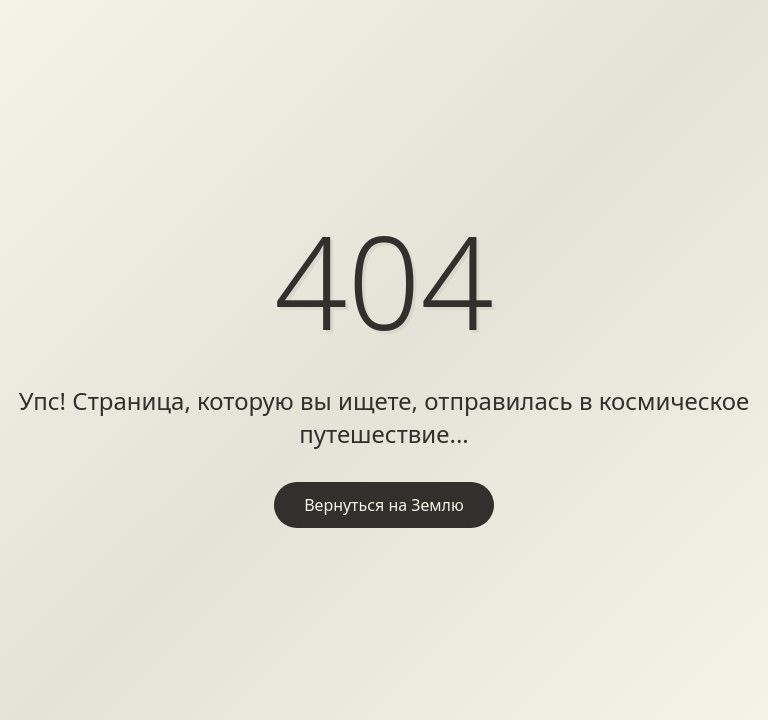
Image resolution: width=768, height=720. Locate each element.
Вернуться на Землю (384, 505)
